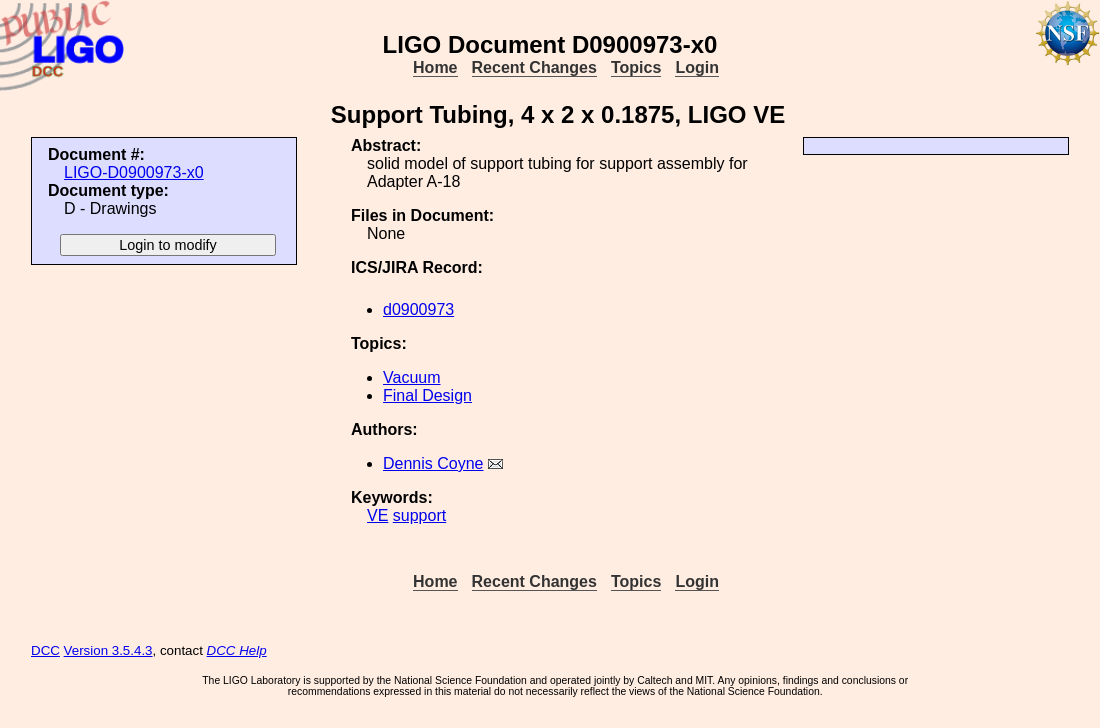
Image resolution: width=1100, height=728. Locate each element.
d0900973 (418, 309)
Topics (636, 67)
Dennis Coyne (433, 463)
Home (435, 67)
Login (697, 67)
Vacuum (412, 377)
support (419, 515)
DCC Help (237, 650)
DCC (45, 650)
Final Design (427, 395)
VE (377, 515)
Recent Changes (534, 67)
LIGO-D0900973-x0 (134, 172)
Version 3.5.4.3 (108, 650)
